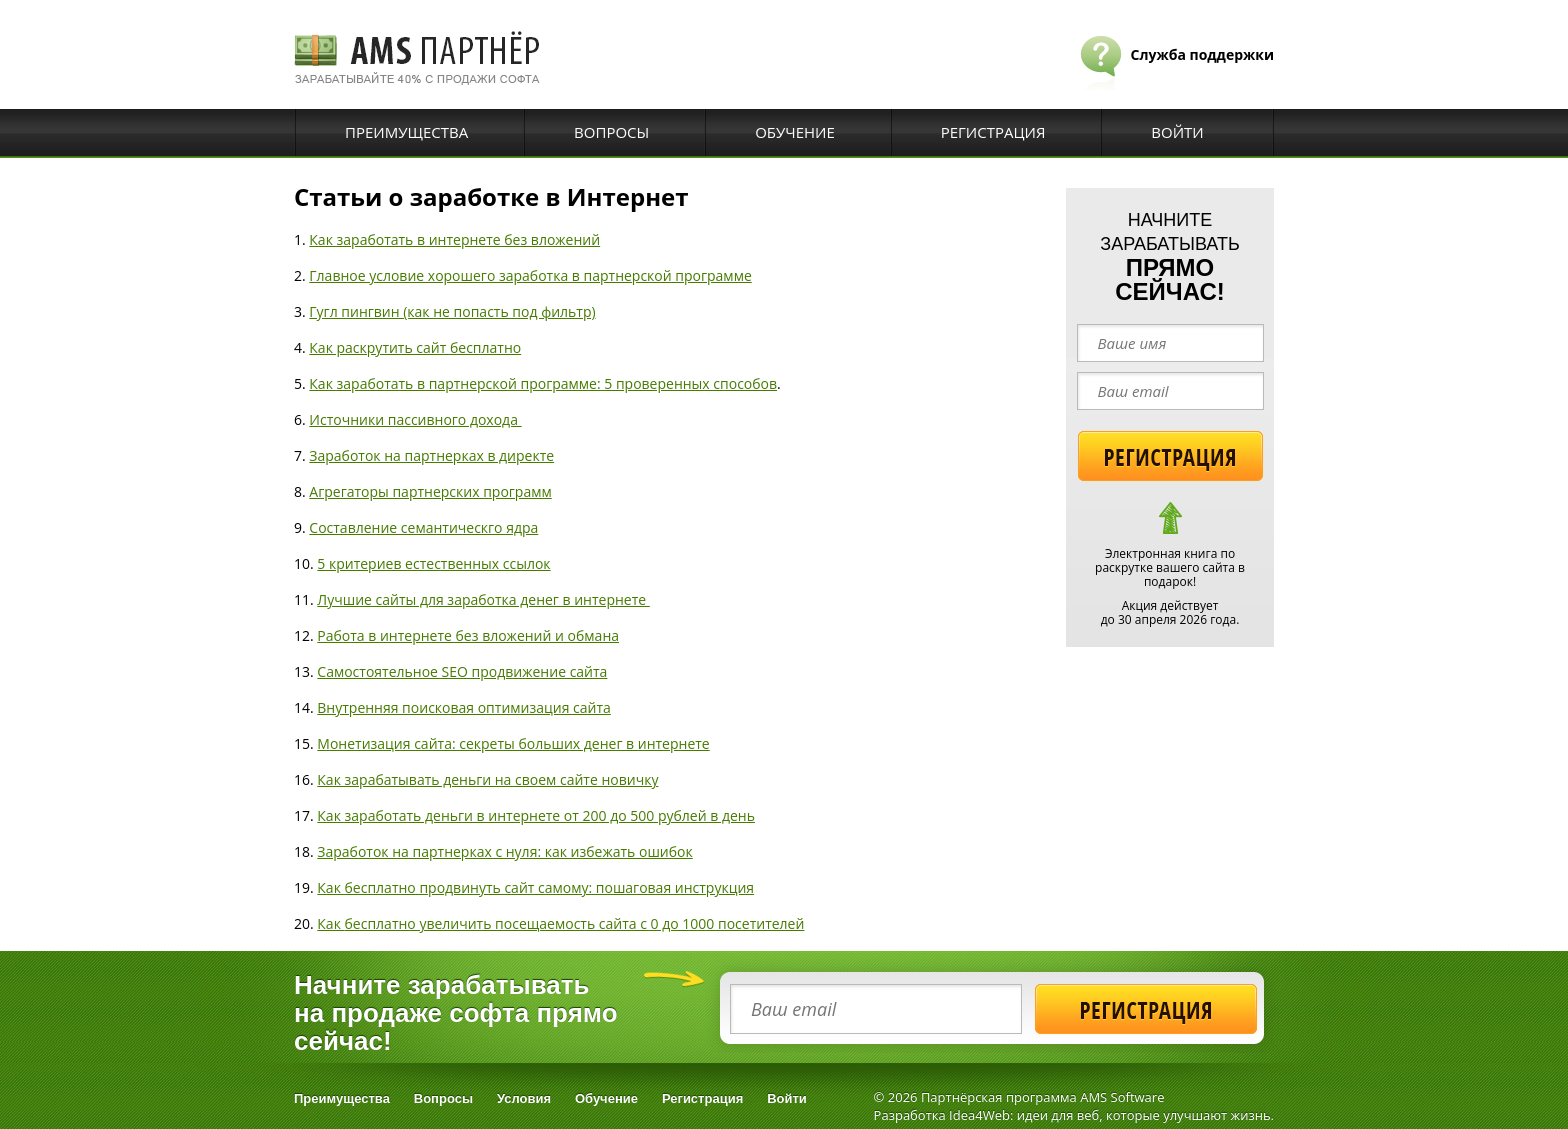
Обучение (795, 132)
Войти (1177, 132)
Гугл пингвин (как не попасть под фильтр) (452, 311)
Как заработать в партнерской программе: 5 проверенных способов (543, 383)
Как (330, 923)
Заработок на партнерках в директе (431, 455)
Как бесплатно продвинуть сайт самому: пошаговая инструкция (535, 887)
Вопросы (611, 132)
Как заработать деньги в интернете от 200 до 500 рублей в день (536, 815)
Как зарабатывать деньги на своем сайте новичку (487, 779)
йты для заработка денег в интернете (520, 599)
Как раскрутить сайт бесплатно (415, 347)
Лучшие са (353, 599)
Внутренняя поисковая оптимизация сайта (463, 707)
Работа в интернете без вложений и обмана (468, 635)
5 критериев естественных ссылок (433, 563)
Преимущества (406, 132)
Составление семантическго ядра (423, 527)
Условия (524, 1098)
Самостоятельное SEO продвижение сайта (462, 671)
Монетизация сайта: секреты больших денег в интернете (513, 743)
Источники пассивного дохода (415, 419)
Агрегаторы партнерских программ (430, 491)
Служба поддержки (1202, 54)
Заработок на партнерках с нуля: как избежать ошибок (504, 851)
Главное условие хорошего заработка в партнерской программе (530, 275)
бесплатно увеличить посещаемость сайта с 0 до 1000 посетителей (575, 923)
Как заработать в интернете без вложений (454, 239)
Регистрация (993, 132)
